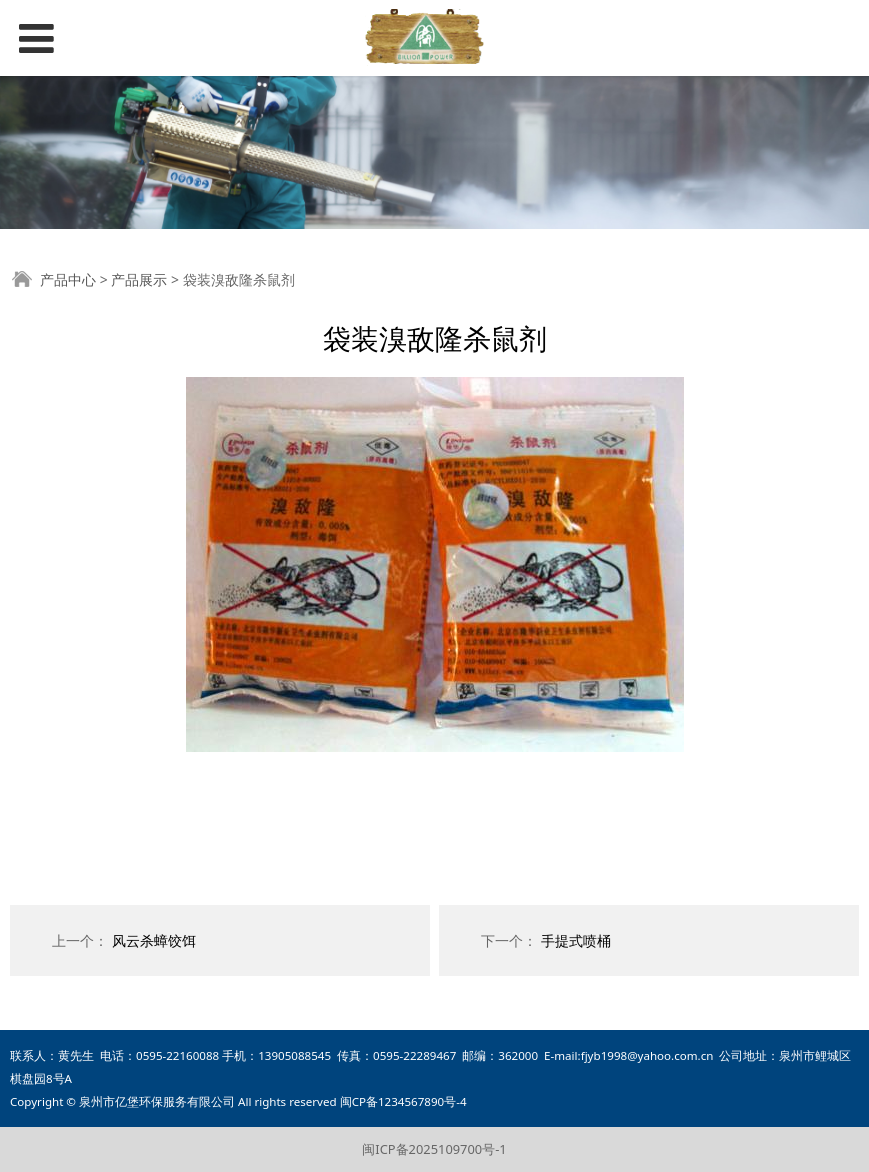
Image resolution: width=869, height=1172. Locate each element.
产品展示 (139, 279)
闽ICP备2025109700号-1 (434, 1149)
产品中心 (68, 279)
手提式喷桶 (576, 940)
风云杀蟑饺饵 (154, 940)
